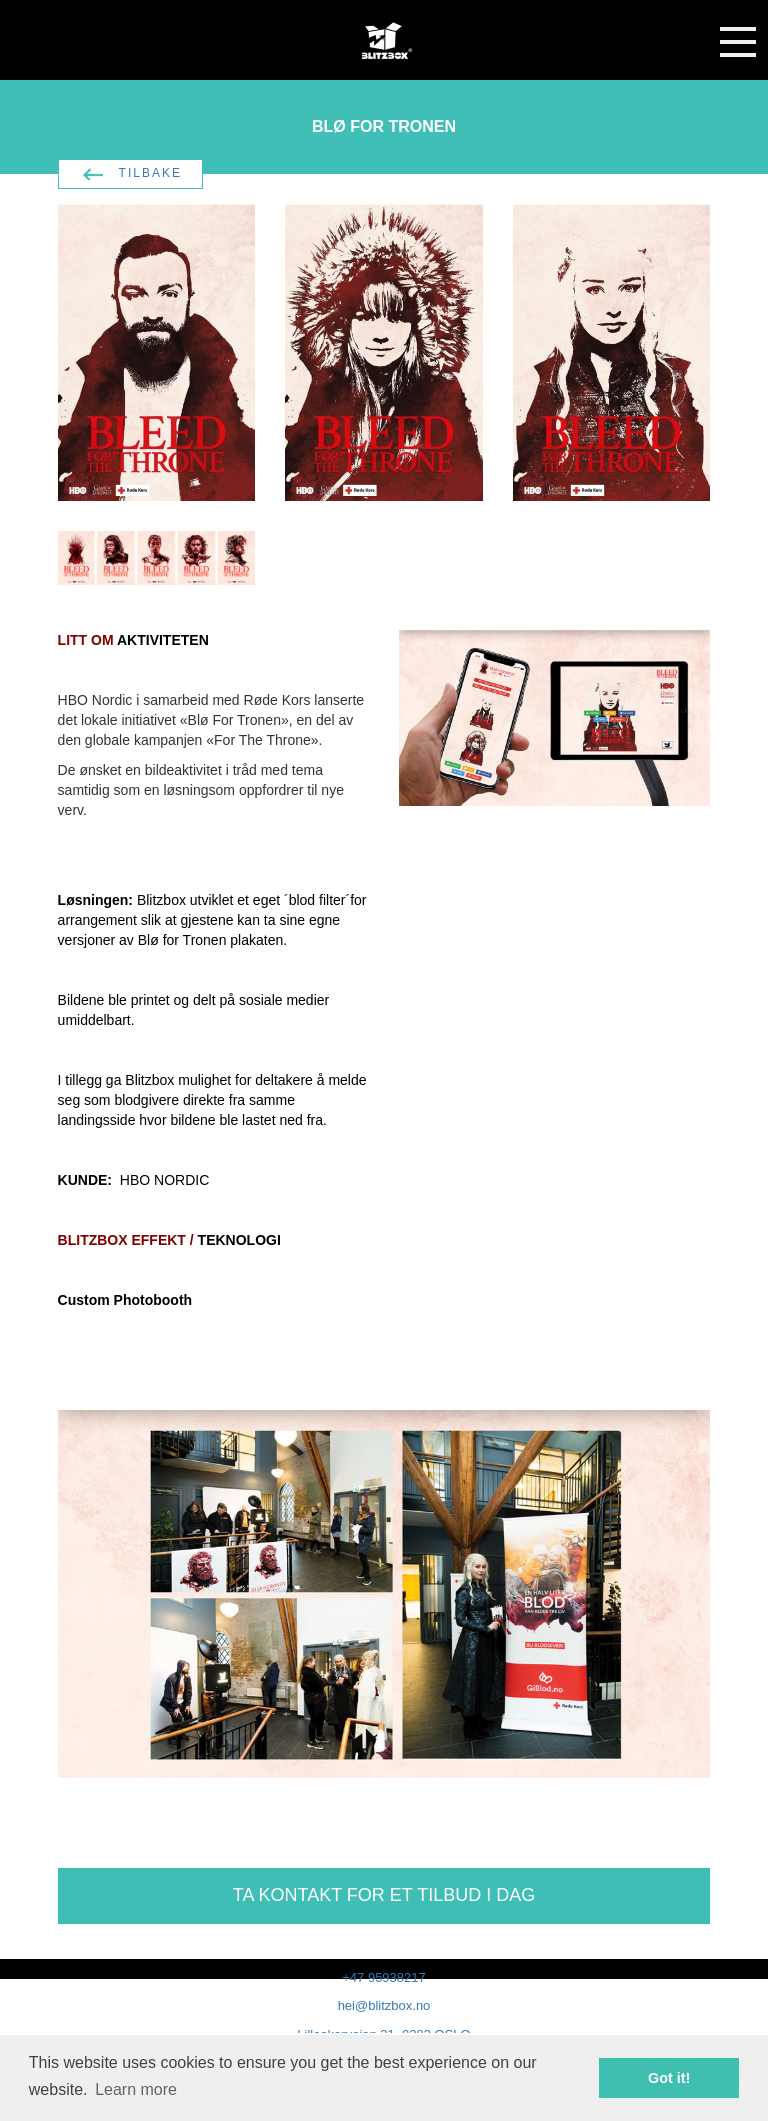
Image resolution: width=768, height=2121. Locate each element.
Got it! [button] (669, 2078)
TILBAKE (150, 173)
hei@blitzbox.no (384, 2005)
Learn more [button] (136, 2089)
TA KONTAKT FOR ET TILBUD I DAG (384, 1895)
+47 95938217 (384, 1977)
